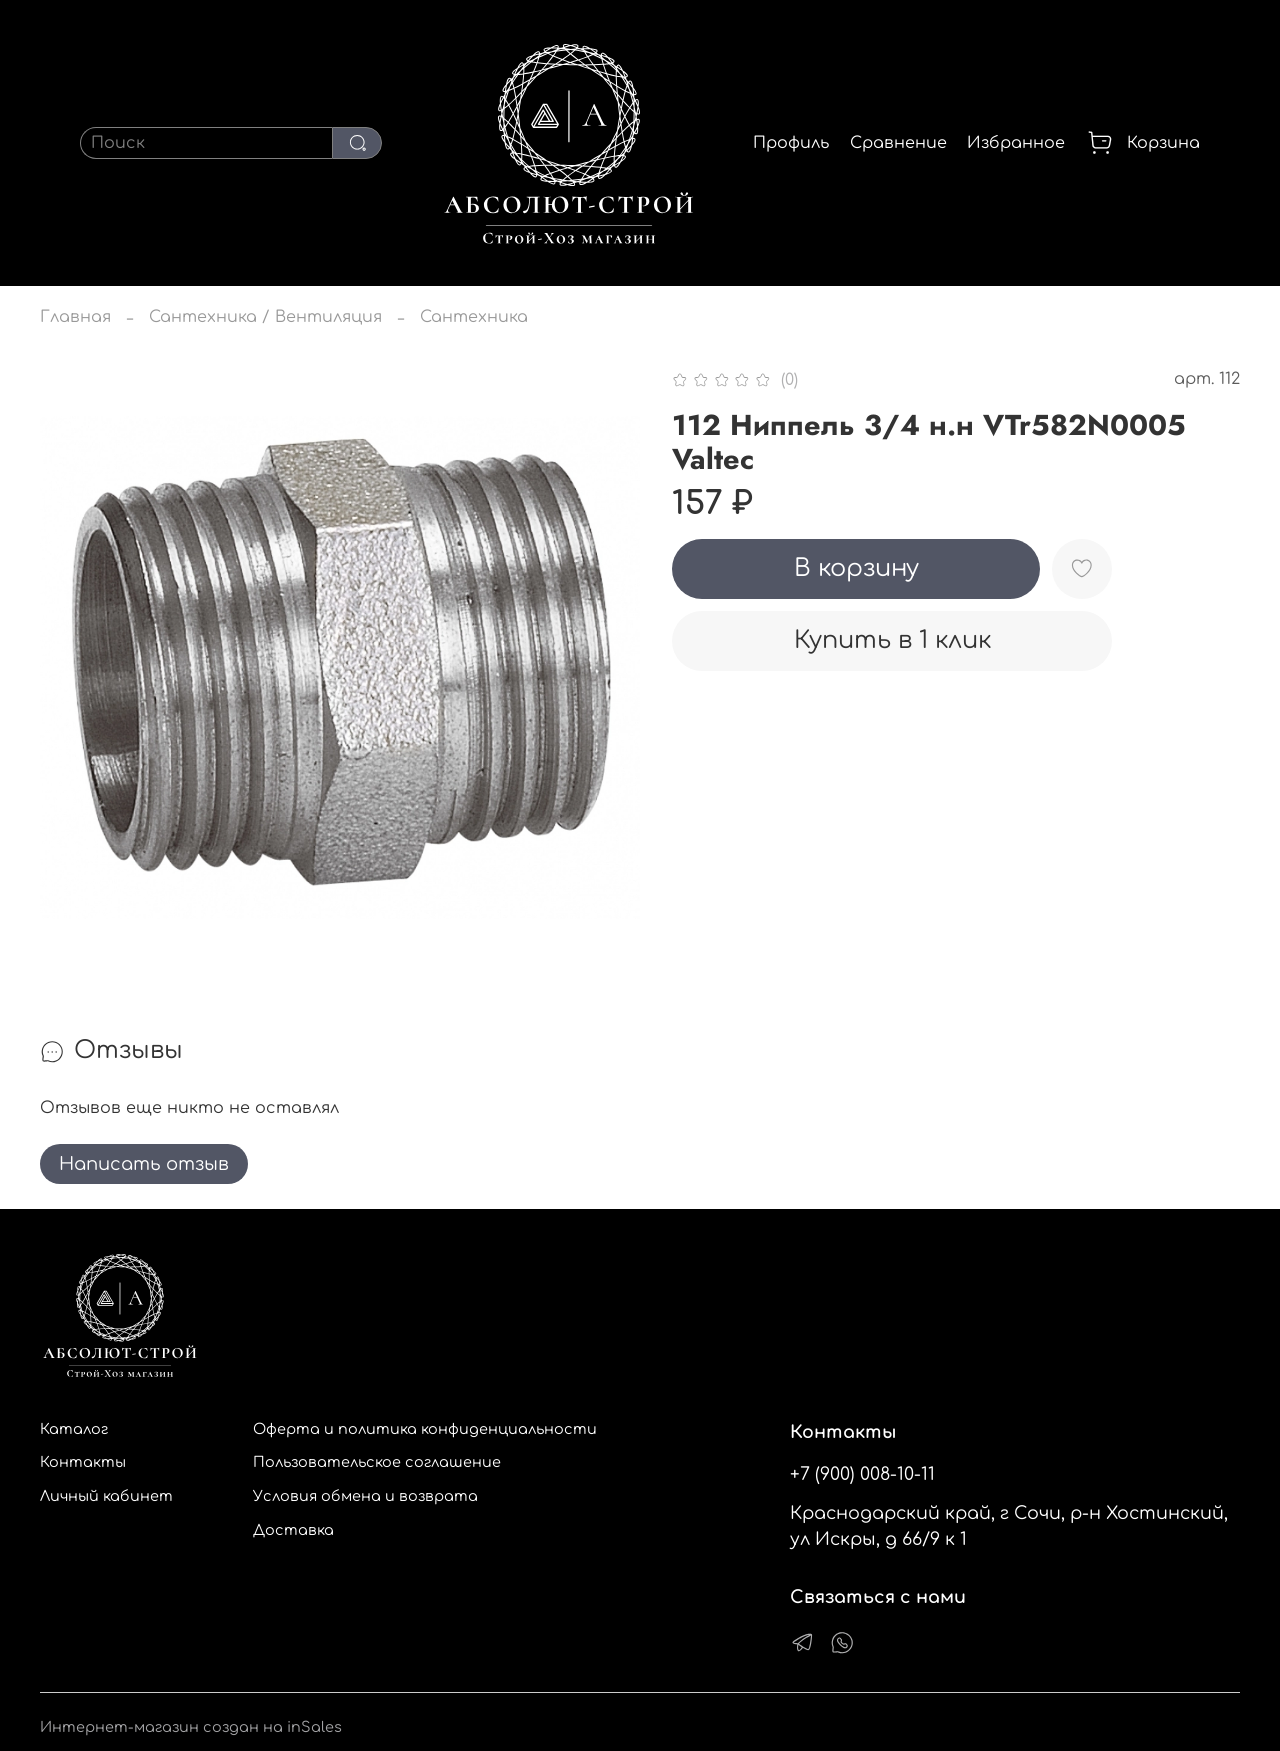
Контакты (83, 1462)
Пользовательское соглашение (377, 1462)
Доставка (293, 1530)
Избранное (1016, 143)
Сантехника (474, 317)
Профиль (791, 143)
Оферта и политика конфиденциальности (425, 1429)
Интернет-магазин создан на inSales (191, 1727)
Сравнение (898, 143)
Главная (75, 317)
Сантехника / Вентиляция (265, 317)
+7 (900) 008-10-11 (862, 1474)
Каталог (74, 1429)
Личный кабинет (106, 1496)
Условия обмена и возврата (365, 1496)
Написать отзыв (144, 1164)
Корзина (1143, 143)
